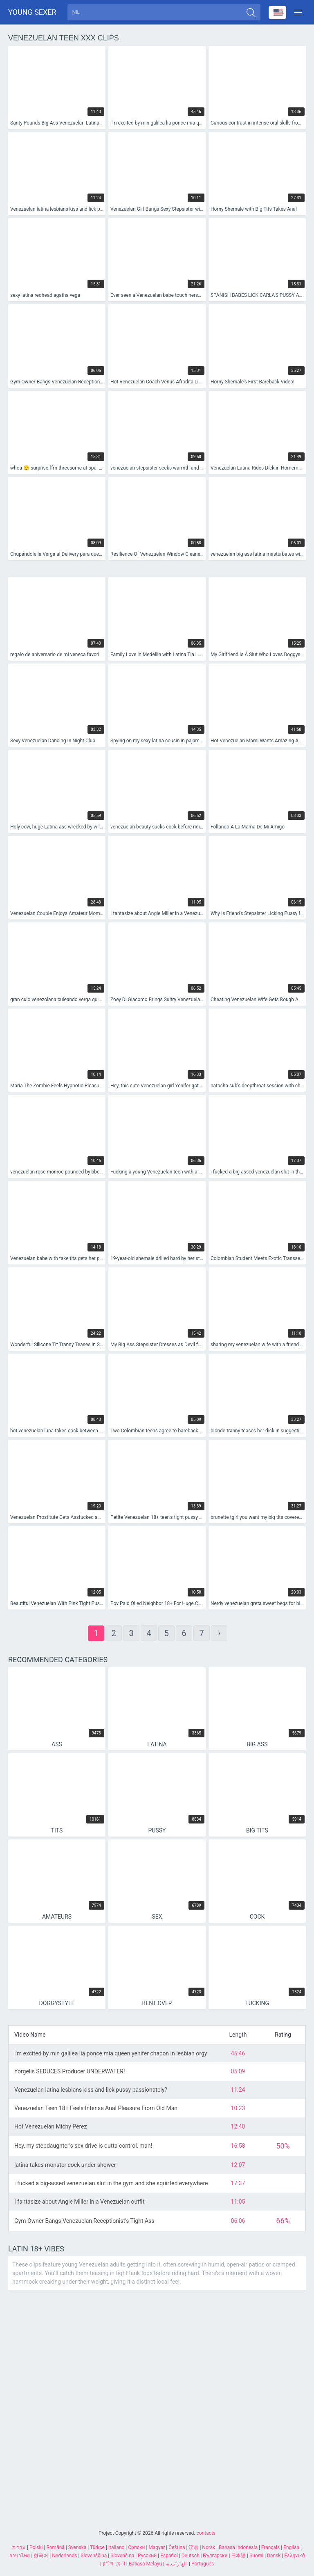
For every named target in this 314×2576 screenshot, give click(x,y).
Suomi (256, 2555)
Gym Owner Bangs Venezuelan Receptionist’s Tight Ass (84, 2221)
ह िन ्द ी (114, 2564)
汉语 (193, 2547)
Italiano (116, 2547)
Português (202, 2564)
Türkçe (97, 2547)
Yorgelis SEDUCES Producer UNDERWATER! (69, 2072)
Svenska (77, 2547)
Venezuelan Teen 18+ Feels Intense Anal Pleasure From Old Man (95, 2109)
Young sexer (32, 12)
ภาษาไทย (19, 2555)
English (291, 2547)
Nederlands (64, 2555)
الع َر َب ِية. (177, 2564)
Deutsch (191, 2555)
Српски (136, 2547)
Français (270, 2547)
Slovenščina (94, 2555)
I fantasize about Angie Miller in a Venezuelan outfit (79, 2202)
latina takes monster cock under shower (65, 2165)
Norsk (208, 2547)
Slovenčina (122, 2555)
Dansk (273, 2555)
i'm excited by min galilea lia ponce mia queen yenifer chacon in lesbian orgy (110, 2054)
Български (215, 2555)
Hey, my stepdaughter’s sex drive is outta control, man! (83, 2146)
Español (169, 2555)
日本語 (238, 2555)
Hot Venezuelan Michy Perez (50, 2127)
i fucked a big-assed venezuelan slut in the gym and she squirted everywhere (111, 2184)
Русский (147, 2555)
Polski (36, 2547)
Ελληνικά (294, 2555)
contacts (205, 2533)
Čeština (176, 2547)
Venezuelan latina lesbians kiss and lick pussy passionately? (90, 2090)
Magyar (156, 2547)
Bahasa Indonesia (238, 2547)
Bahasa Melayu (145, 2564)
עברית (19, 2547)
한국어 (41, 2555)
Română (55, 2547)
